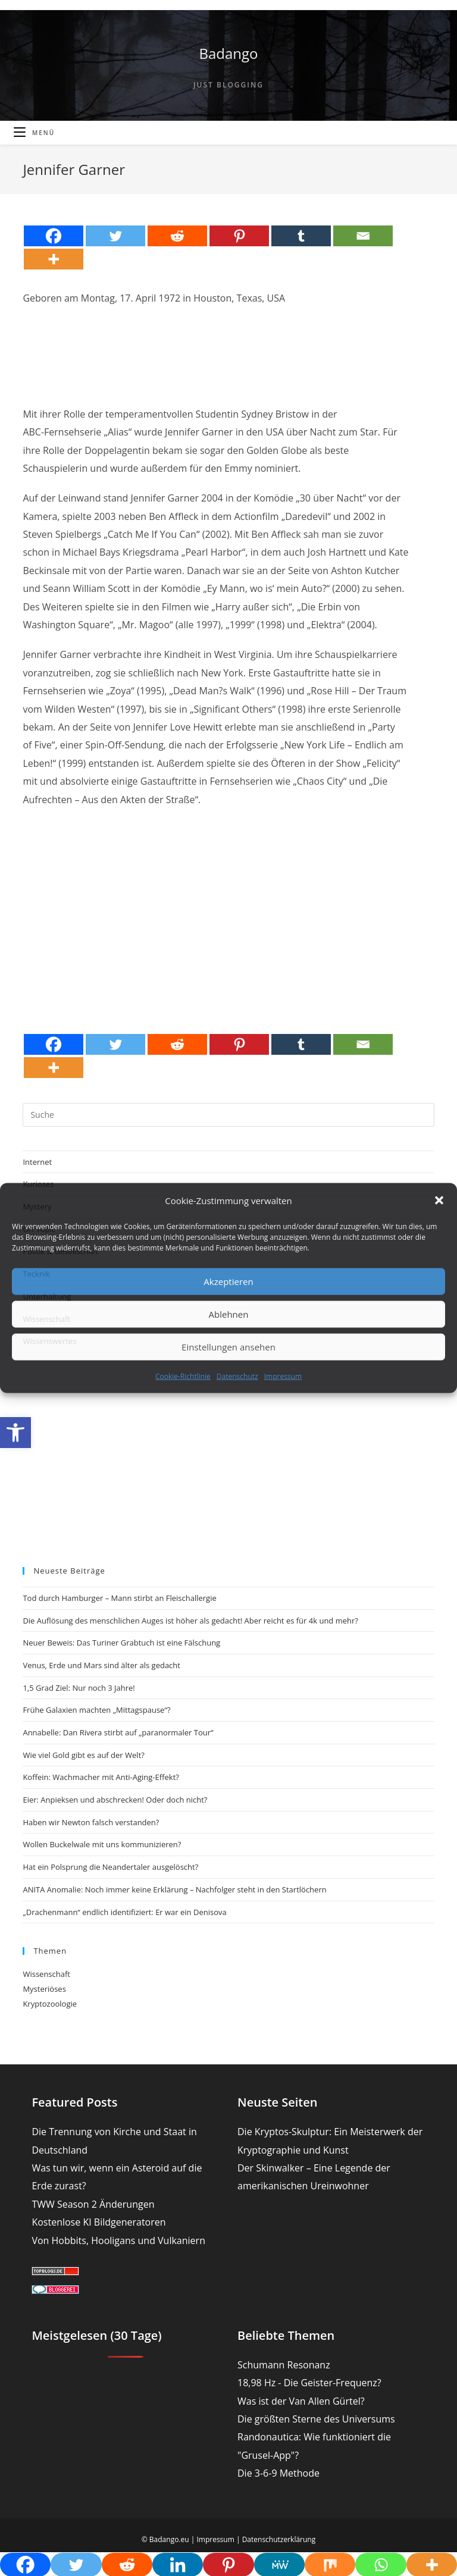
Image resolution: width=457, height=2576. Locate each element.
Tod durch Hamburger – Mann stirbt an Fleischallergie (119, 1598)
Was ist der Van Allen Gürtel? (301, 2401)
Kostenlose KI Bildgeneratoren (98, 2222)
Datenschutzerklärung (279, 2539)
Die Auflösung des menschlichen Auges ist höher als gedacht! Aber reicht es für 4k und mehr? (190, 1620)
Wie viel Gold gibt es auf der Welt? (83, 1755)
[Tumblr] (301, 235)
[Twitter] (115, 235)
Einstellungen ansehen (228, 1347)
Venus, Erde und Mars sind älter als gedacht (101, 1665)
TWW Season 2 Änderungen (93, 2204)
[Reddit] (177, 235)
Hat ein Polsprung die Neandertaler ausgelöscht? (110, 1867)
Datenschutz (237, 1376)
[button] (15, 1432)
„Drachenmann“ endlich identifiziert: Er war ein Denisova (124, 1912)
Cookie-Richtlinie (183, 1376)
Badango (228, 53)
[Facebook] (53, 235)
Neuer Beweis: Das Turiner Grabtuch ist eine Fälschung (121, 1642)
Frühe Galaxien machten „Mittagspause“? (96, 1709)
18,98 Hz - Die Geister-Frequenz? (309, 2382)
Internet (37, 1162)
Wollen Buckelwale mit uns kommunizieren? (102, 1844)
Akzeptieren (228, 1281)
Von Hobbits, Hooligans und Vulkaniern (118, 2240)
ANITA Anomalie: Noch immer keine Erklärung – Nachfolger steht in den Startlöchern (174, 1889)
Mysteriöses (44, 1988)
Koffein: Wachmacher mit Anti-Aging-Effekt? (101, 1777)
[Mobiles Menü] (34, 133)
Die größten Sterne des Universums (316, 2418)
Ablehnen (229, 1314)
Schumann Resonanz (283, 2364)
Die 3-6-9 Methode (278, 2473)
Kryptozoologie (50, 2003)
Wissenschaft (46, 1974)
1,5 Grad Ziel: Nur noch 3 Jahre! (78, 1687)
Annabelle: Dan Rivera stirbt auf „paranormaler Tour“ (118, 1732)
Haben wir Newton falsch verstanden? (91, 1822)
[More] (53, 259)
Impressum (283, 1376)
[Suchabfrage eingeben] (228, 1115)
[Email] (363, 235)
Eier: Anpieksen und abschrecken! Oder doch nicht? (115, 1799)
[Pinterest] (239, 235)
